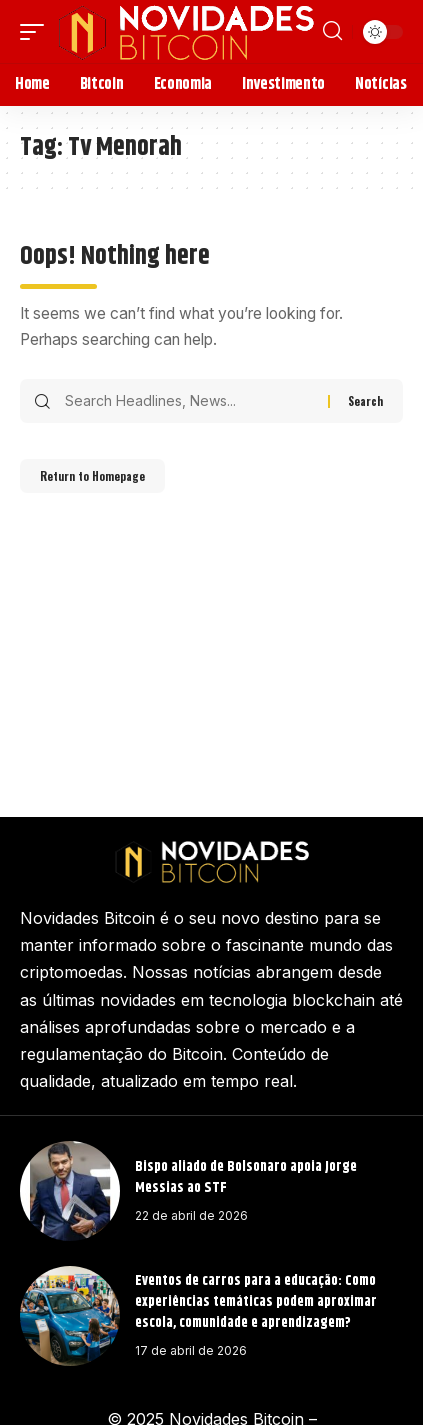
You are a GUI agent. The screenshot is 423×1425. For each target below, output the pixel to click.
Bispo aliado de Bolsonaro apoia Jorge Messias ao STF (246, 1177)
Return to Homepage (92, 476)
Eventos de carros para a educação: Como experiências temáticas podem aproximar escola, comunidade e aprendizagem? (256, 1302)
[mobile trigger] (37, 31)
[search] (332, 31)
